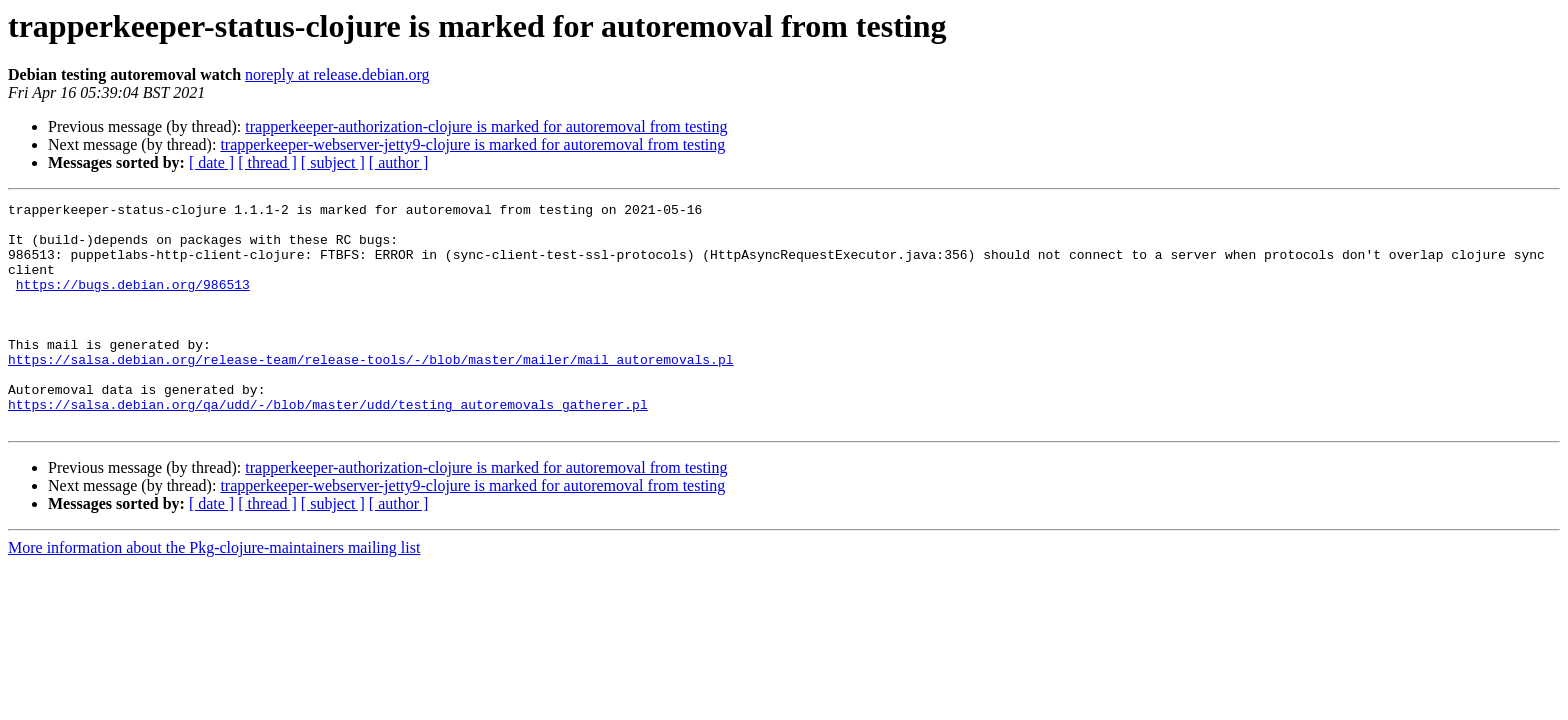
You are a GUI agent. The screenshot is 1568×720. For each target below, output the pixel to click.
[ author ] (399, 162)
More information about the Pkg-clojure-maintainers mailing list (214, 592)
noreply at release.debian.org (337, 74)
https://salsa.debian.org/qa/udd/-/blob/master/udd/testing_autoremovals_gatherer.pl (328, 446)
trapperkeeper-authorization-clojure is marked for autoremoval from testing (486, 126)
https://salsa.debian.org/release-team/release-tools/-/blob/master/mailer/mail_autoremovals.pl (370, 392)
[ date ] (211, 162)
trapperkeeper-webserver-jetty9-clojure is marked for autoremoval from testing (472, 144)
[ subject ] (333, 162)
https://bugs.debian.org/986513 (133, 302)
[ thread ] (267, 162)
